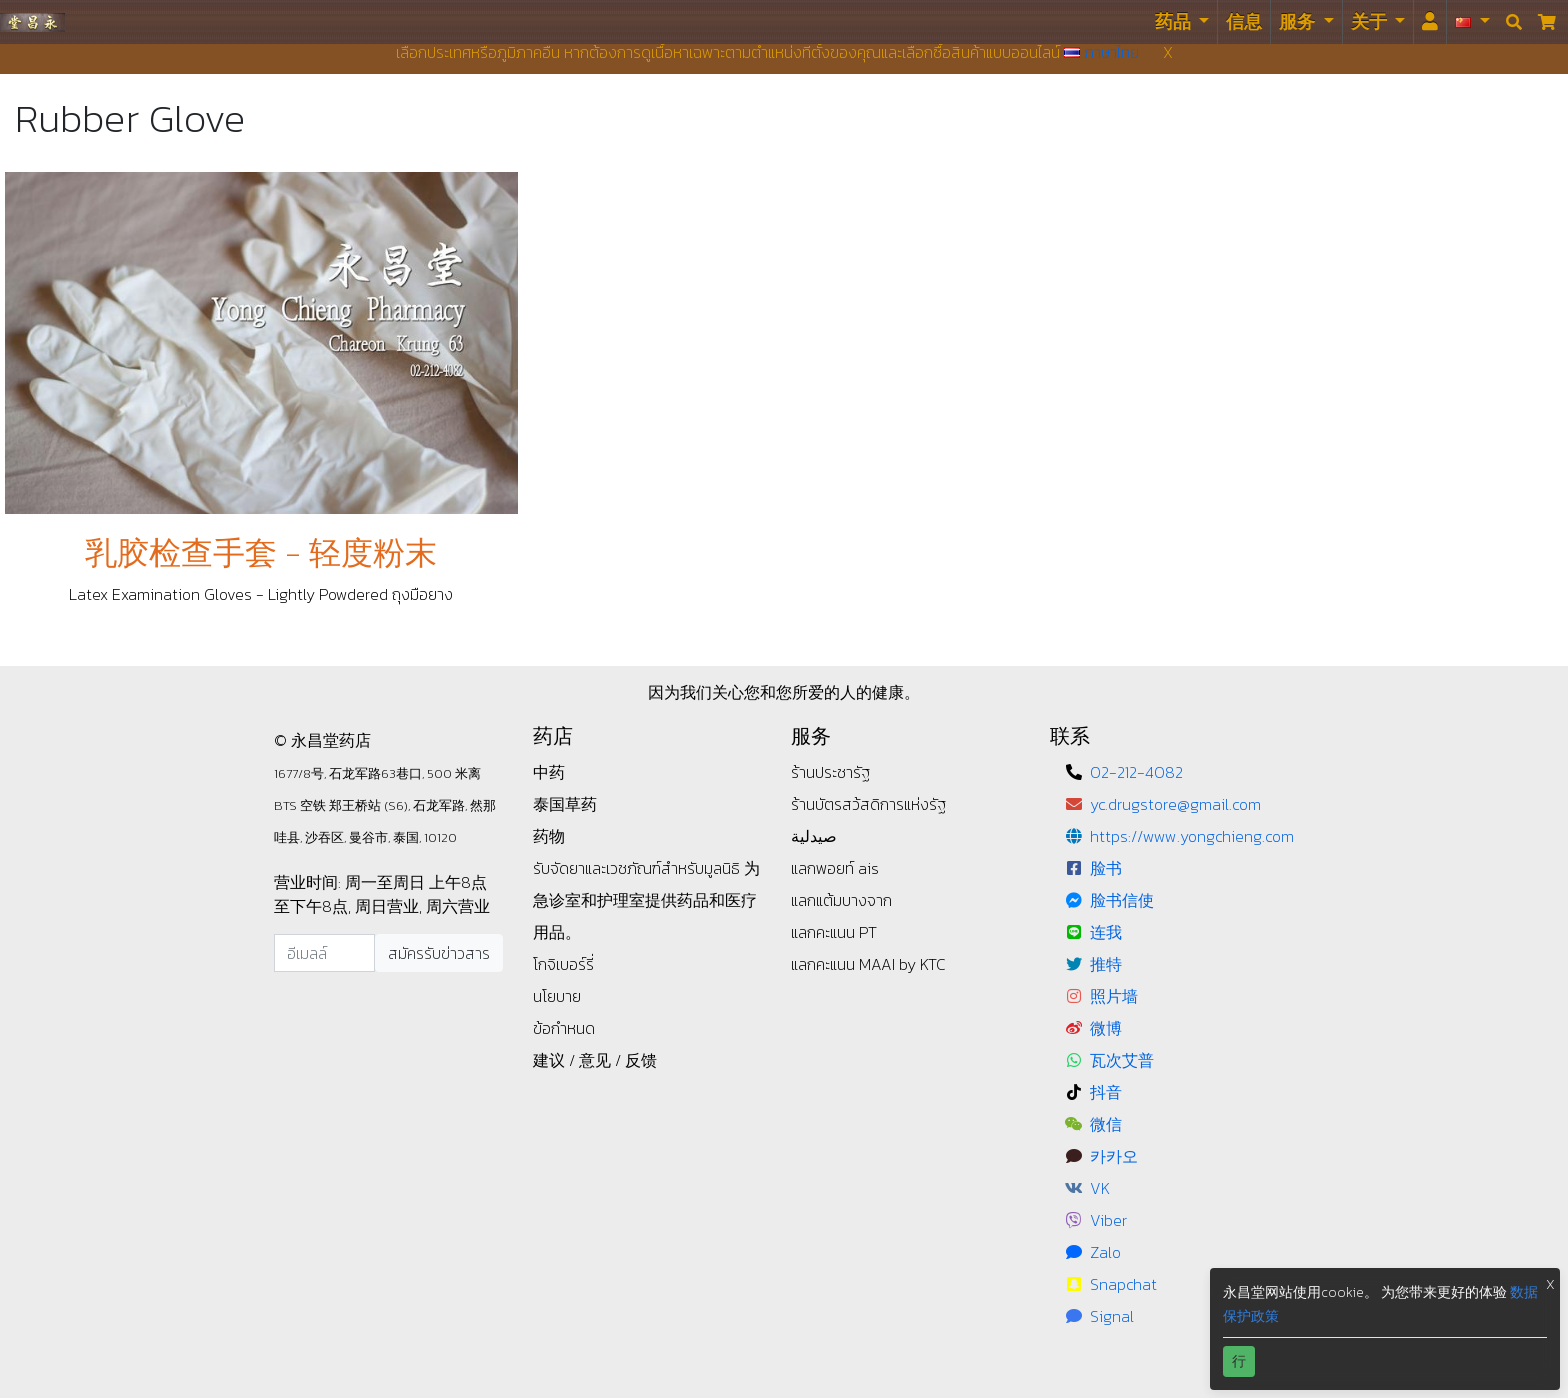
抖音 (1106, 1092)
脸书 (1106, 868)
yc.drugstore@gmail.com (1175, 804)
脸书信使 (1122, 900)
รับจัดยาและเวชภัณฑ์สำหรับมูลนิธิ (638, 868)
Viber (1108, 1220)
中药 (549, 772)
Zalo (1105, 1252)
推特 (1106, 964)
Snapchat (1123, 1284)
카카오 (1114, 1156)
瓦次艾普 (1122, 1060)
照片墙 (1114, 996)
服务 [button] (1299, 21)
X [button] (1550, 1284)
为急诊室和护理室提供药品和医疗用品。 (646, 900)
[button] (1472, 22)
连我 (1106, 932)
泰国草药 (565, 804)
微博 (1106, 1028)
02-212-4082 (1136, 772)
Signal (1112, 1316)
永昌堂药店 (32, 21)
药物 (549, 836)
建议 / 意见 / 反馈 (595, 1060)
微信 (1106, 1124)
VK (1100, 1188)
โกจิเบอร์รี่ (563, 964)
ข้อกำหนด (564, 1028)
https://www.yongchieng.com (1192, 836)
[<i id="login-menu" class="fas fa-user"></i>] (1430, 22)
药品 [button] (1175, 21)
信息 (1244, 21)
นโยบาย (557, 996)
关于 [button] (1371, 21)
